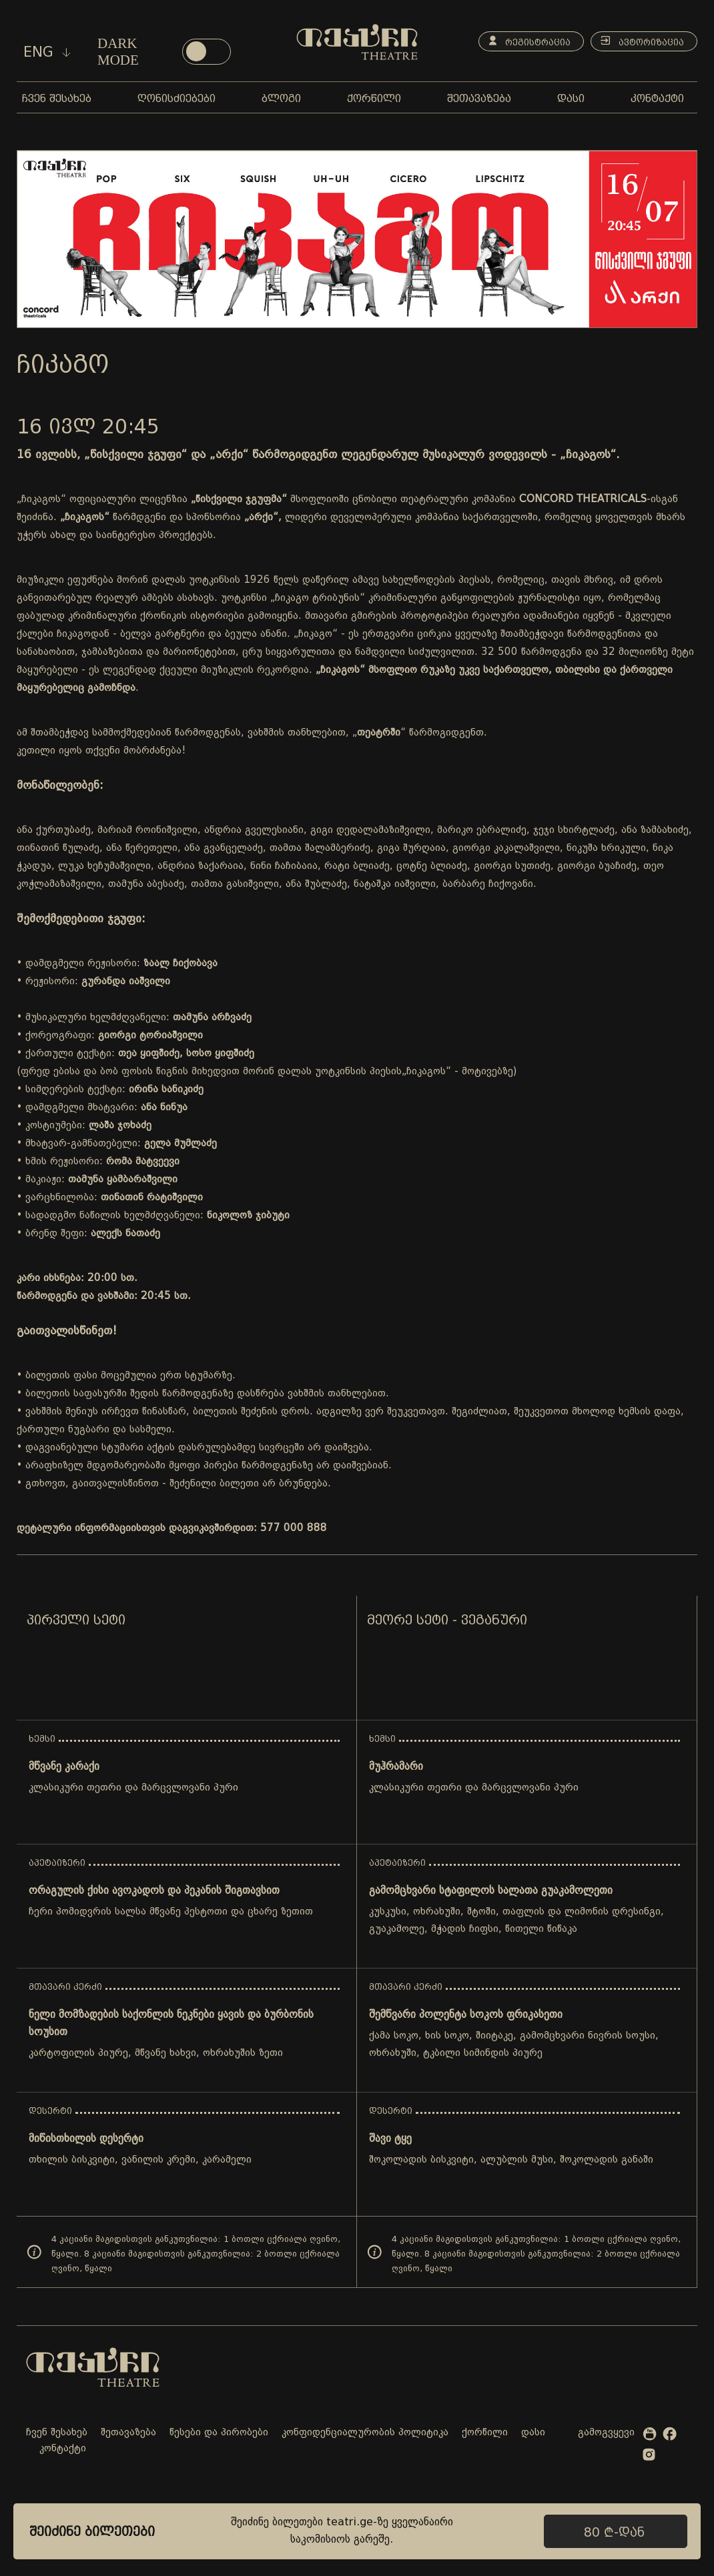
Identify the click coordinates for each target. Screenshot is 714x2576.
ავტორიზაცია (640, 41)
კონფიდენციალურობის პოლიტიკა (365, 2433)
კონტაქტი (62, 2449)
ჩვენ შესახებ (56, 2433)
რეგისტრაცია (524, 41)
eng (47, 52)
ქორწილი (485, 2433)
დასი (533, 2433)
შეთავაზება (128, 2433)
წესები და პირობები (218, 2433)
